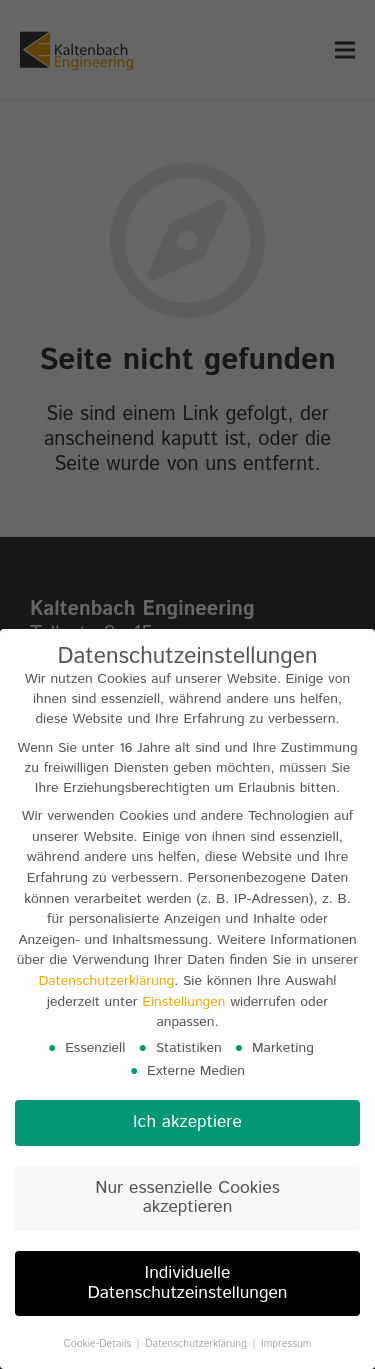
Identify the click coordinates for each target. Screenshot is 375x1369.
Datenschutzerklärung (106, 987)
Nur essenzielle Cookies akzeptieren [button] (187, 1204)
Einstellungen (183, 1007)
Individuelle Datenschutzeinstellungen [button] (187, 1289)
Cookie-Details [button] (99, 1350)
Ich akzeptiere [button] (187, 1128)
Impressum (286, 1350)
